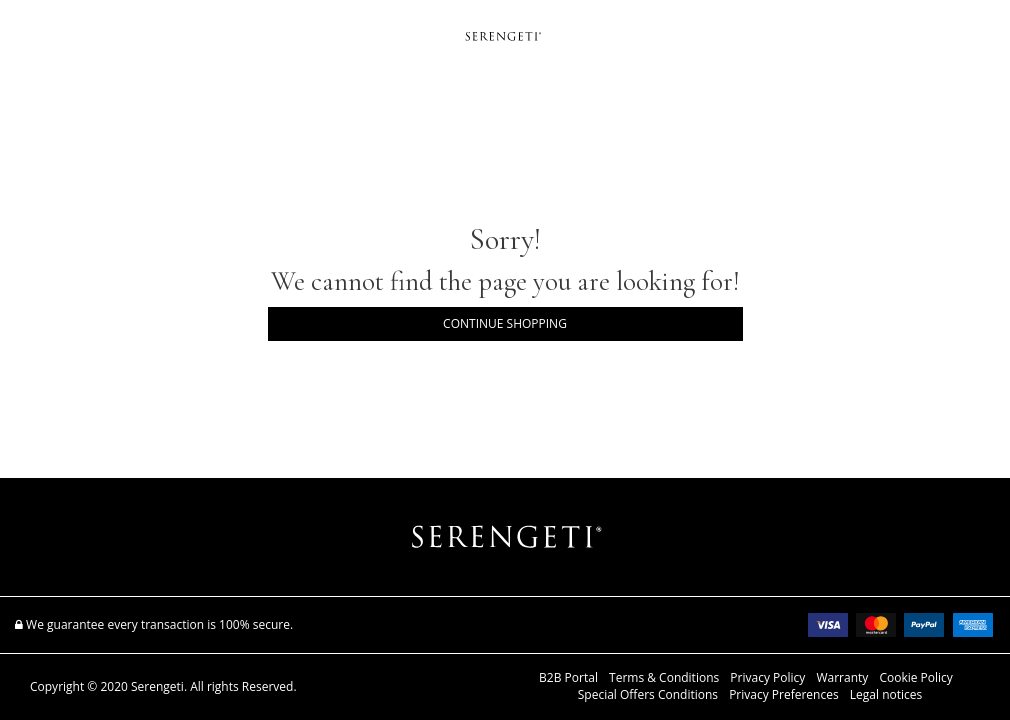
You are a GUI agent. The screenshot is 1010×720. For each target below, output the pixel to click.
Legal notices (886, 695)
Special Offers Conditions (648, 695)
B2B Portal (568, 678)
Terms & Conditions (664, 678)
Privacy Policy (767, 678)
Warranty (842, 678)
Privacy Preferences (784, 695)
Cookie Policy (915, 678)
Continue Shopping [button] (505, 323)
